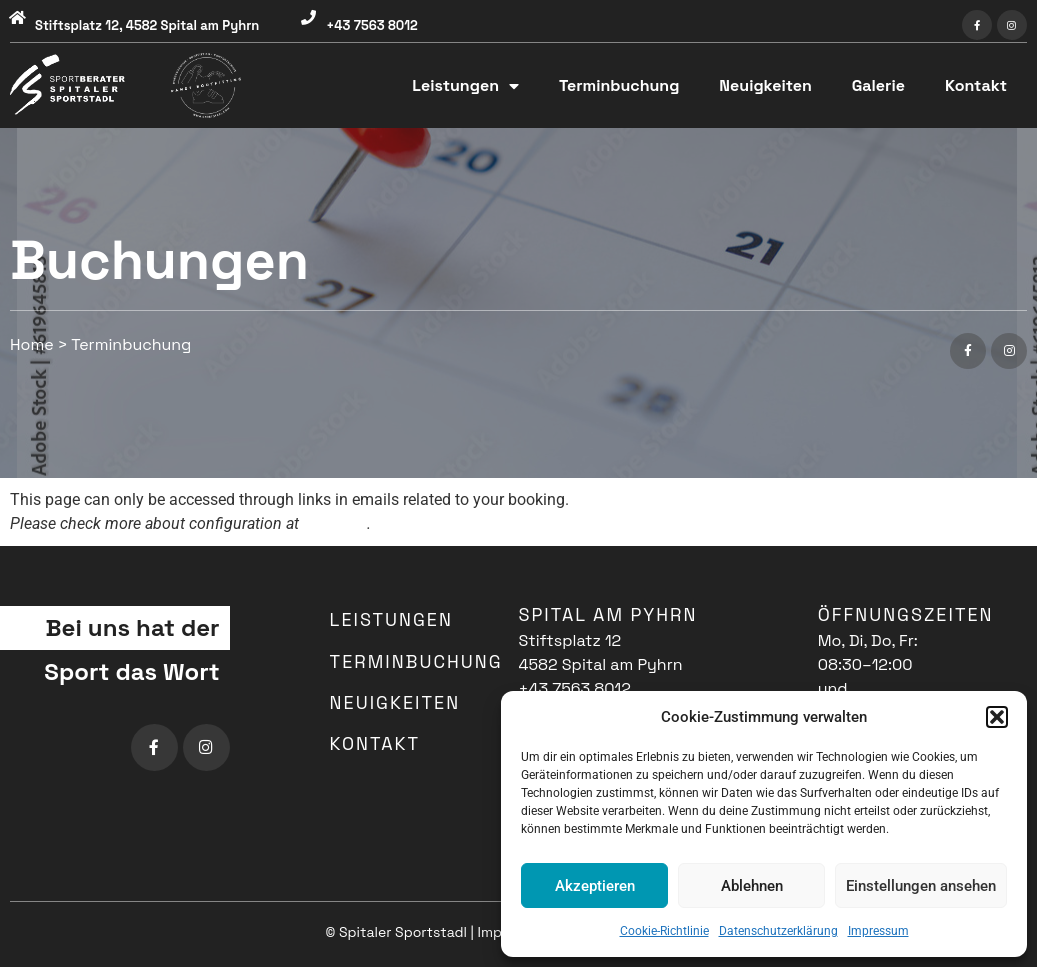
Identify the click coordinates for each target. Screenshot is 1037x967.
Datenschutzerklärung (778, 931)
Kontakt (976, 85)
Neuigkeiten (765, 85)
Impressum (878, 931)
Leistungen (465, 86)
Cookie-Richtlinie (664, 931)
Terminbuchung (619, 85)
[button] (997, 717)
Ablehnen (752, 886)
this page (335, 523)
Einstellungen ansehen (921, 886)
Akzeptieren (595, 886)
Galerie (878, 85)
